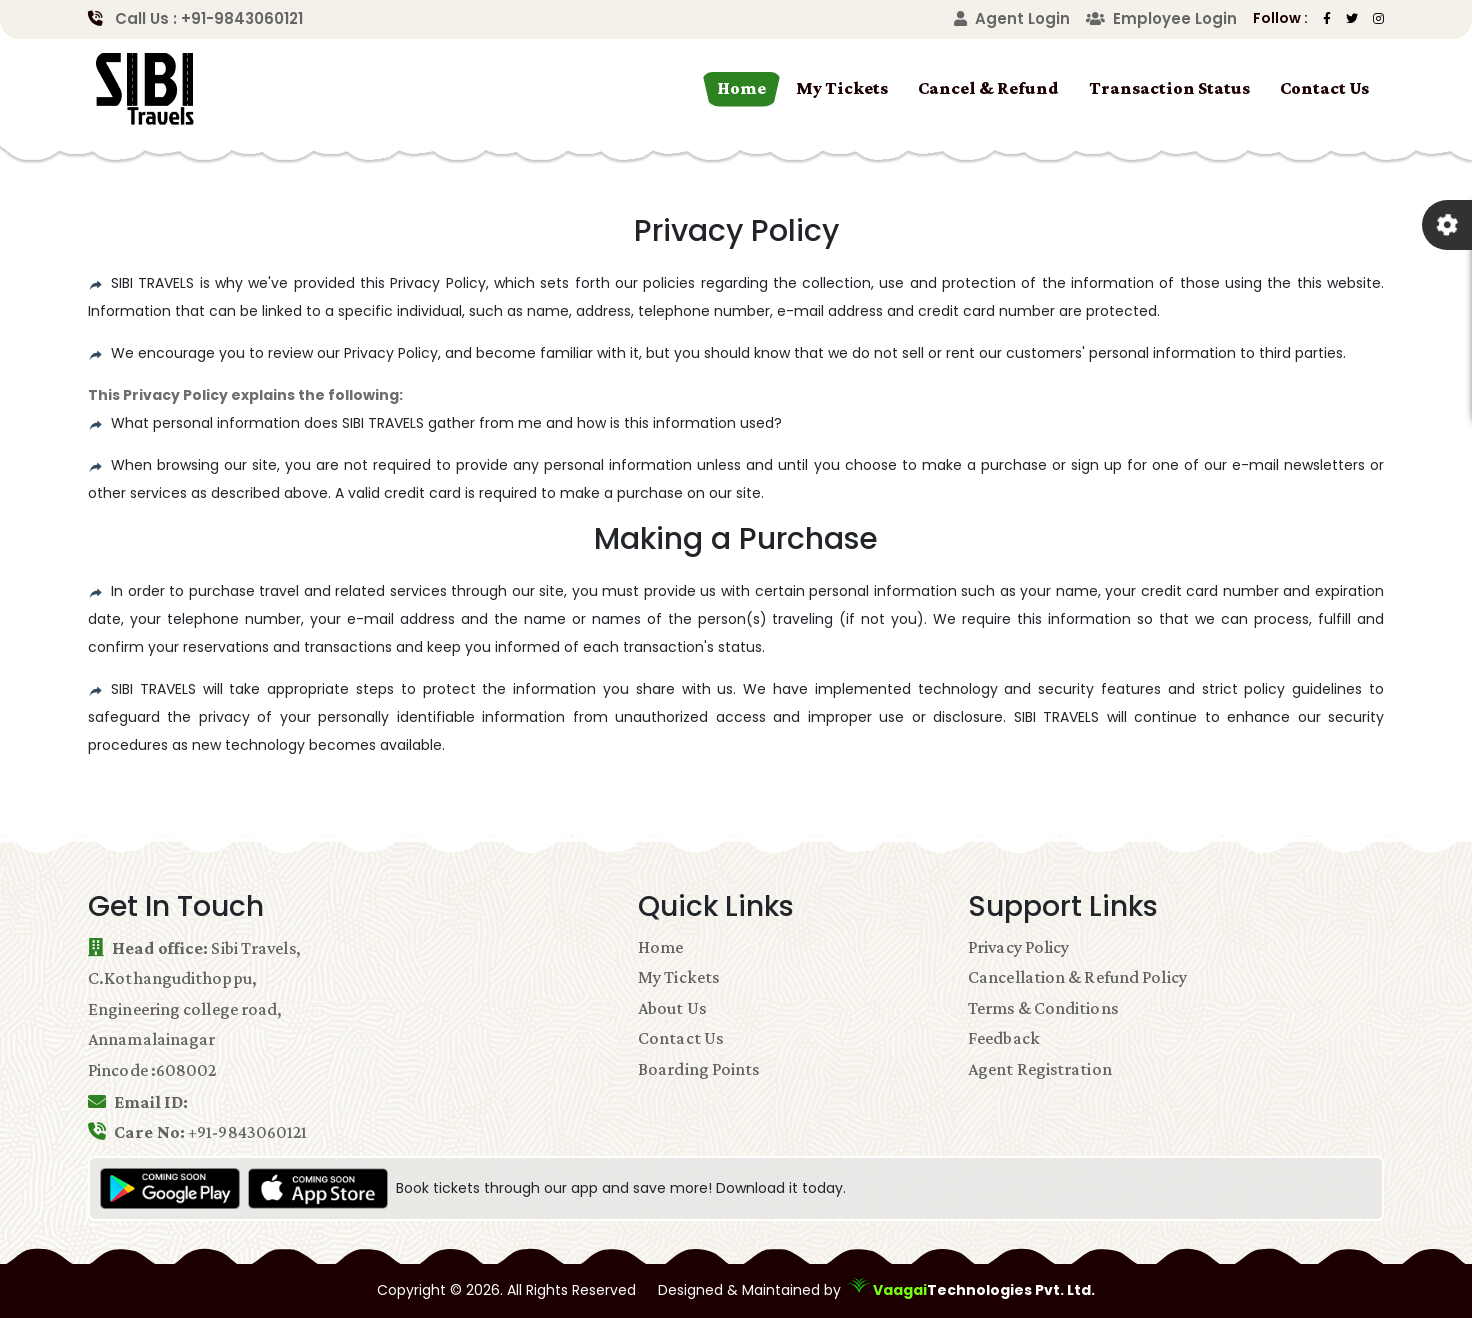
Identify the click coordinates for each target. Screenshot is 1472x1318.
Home (741, 88)
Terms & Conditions (1043, 1008)
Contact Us (1324, 88)
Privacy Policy (1018, 947)
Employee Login (1161, 18)
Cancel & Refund (988, 88)
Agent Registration (1040, 1069)
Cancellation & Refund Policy (1077, 977)
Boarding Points (699, 1069)
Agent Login (1012, 18)
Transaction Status (1169, 88)
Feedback (1004, 1038)
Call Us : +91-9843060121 (209, 18)
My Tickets (842, 88)
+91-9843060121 (247, 1132)
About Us (672, 1008)
